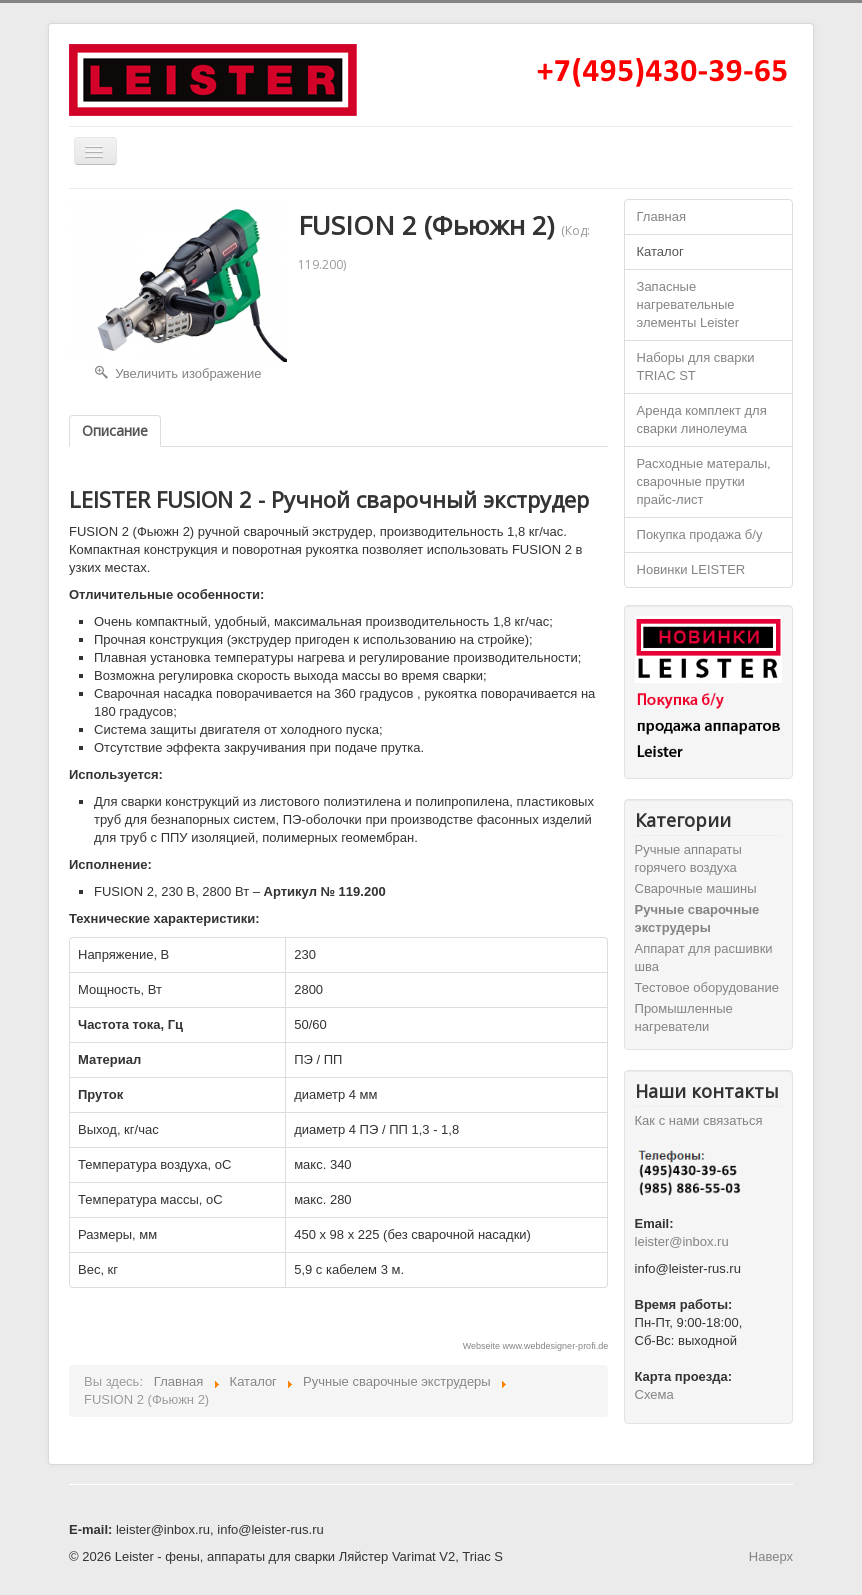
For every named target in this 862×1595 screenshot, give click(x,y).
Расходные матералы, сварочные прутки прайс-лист (704, 481)
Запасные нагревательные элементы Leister (688, 304)
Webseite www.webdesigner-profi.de (535, 1346)
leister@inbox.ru (682, 1241)
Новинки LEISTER (691, 569)
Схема (654, 1394)
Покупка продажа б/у (700, 534)
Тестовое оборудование (707, 987)
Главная (661, 216)
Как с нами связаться (699, 1120)
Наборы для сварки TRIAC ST (696, 366)
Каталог (660, 251)
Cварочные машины (696, 888)
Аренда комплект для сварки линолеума (702, 419)
